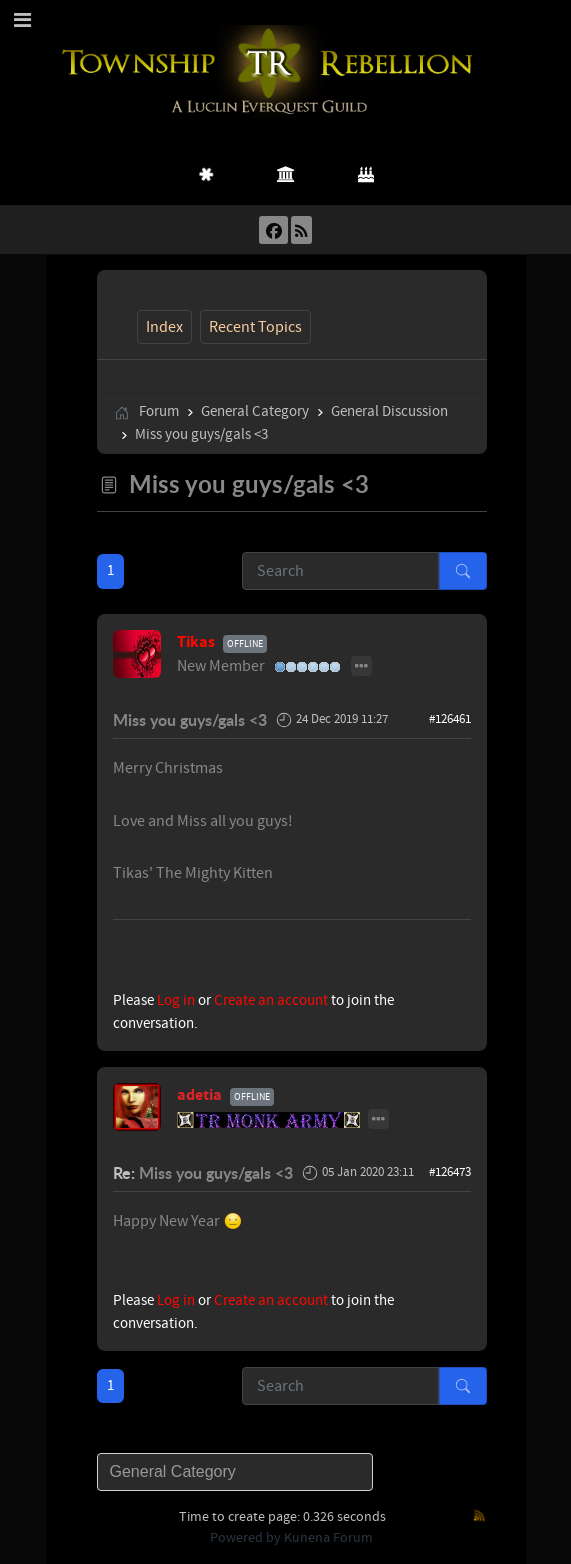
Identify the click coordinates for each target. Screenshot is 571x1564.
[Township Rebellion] (271, 70)
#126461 (450, 719)
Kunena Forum (328, 1538)
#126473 (450, 1172)
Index (164, 327)
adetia (199, 1095)
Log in (176, 1000)
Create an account (271, 1000)
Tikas (196, 642)
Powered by (245, 1538)
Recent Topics (255, 327)
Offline (245, 643)
